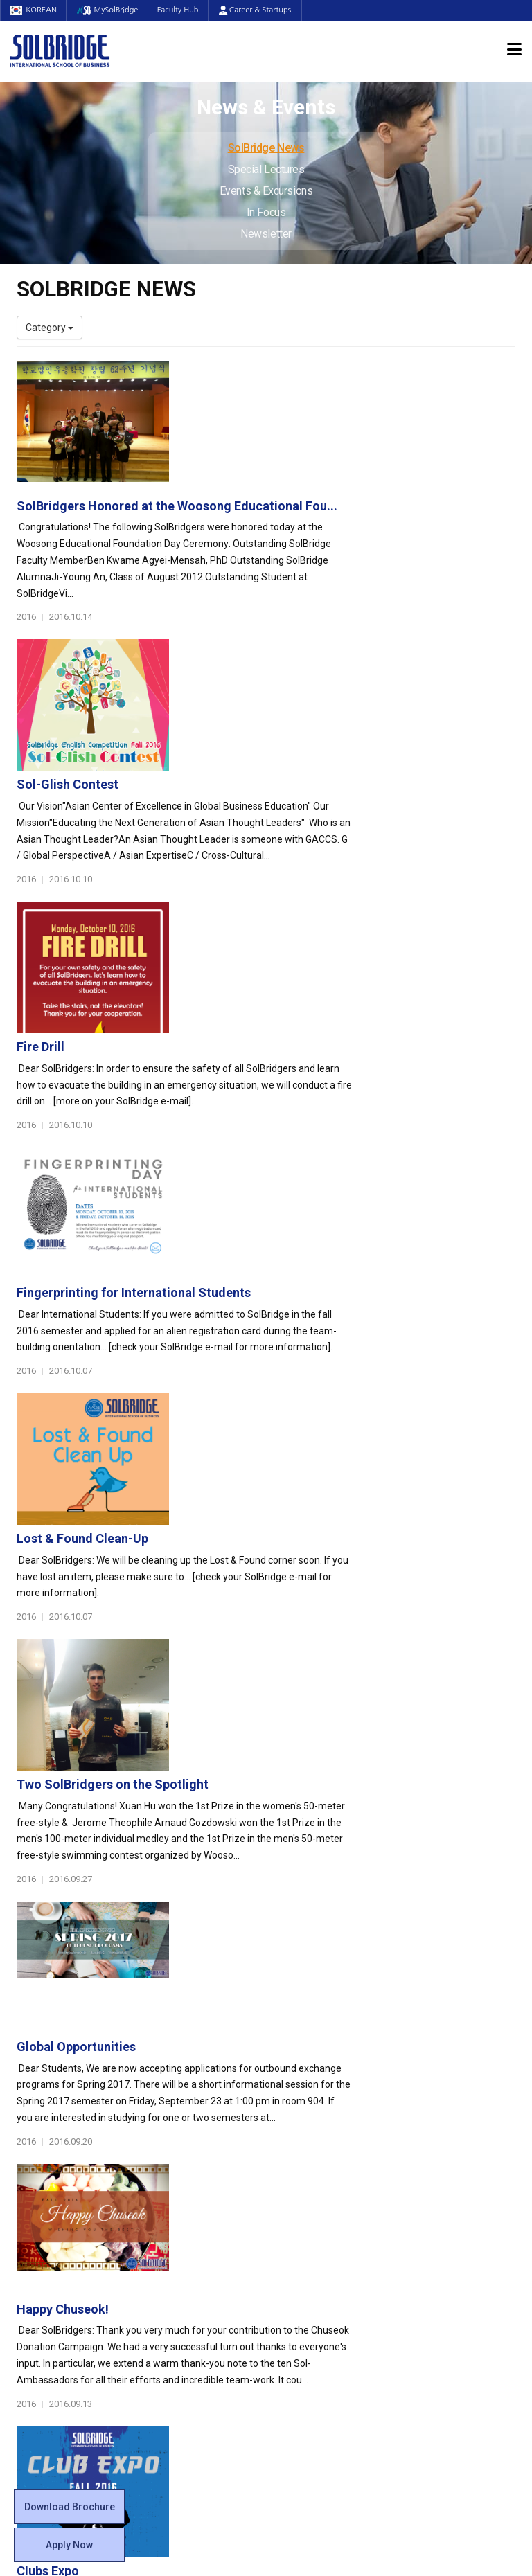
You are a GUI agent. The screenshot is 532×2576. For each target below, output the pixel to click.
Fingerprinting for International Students (307, 812)
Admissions (437, 2102)
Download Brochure (69, 2506)
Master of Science (187, 2177)
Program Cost (437, 2150)
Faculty (32, 2232)
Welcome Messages (61, 2150)
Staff (28, 2246)
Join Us (32, 2260)
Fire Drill (214, 666)
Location (35, 2177)
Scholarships (435, 2164)
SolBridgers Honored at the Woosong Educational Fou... (350, 374)
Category (49, 327)
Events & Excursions (266, 190)
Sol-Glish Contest (241, 521)
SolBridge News (266, 147)
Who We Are (43, 2122)
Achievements (48, 2164)
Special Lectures (266, 169)
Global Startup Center (323, 2136)
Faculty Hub (184, 10)
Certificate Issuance (319, 2219)
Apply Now (69, 2544)
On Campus (306, 2254)
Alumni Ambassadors (194, 2343)
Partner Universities (190, 2274)
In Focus (266, 212)
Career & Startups (262, 10)
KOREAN (34, 10)
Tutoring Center (310, 2301)
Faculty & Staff (55, 2212)
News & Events (446, 2212)
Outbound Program (189, 2287)
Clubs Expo (221, 1539)
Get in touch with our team (396, 2048)
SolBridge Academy (190, 2219)
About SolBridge (59, 2102)
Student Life (308, 2102)
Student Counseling (319, 2287)
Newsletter (266, 233)
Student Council (311, 2122)
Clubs (288, 2150)
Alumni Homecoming (250, 1684)
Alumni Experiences (319, 2177)
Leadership (41, 2136)
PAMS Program (181, 2301)
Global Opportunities (249, 1248)
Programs (173, 2102)
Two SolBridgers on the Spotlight (286, 1102)
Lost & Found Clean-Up (255, 957)
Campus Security (313, 2315)
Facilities (295, 2274)
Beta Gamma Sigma (320, 2164)
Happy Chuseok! (236, 1393)
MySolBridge (111, 10)
